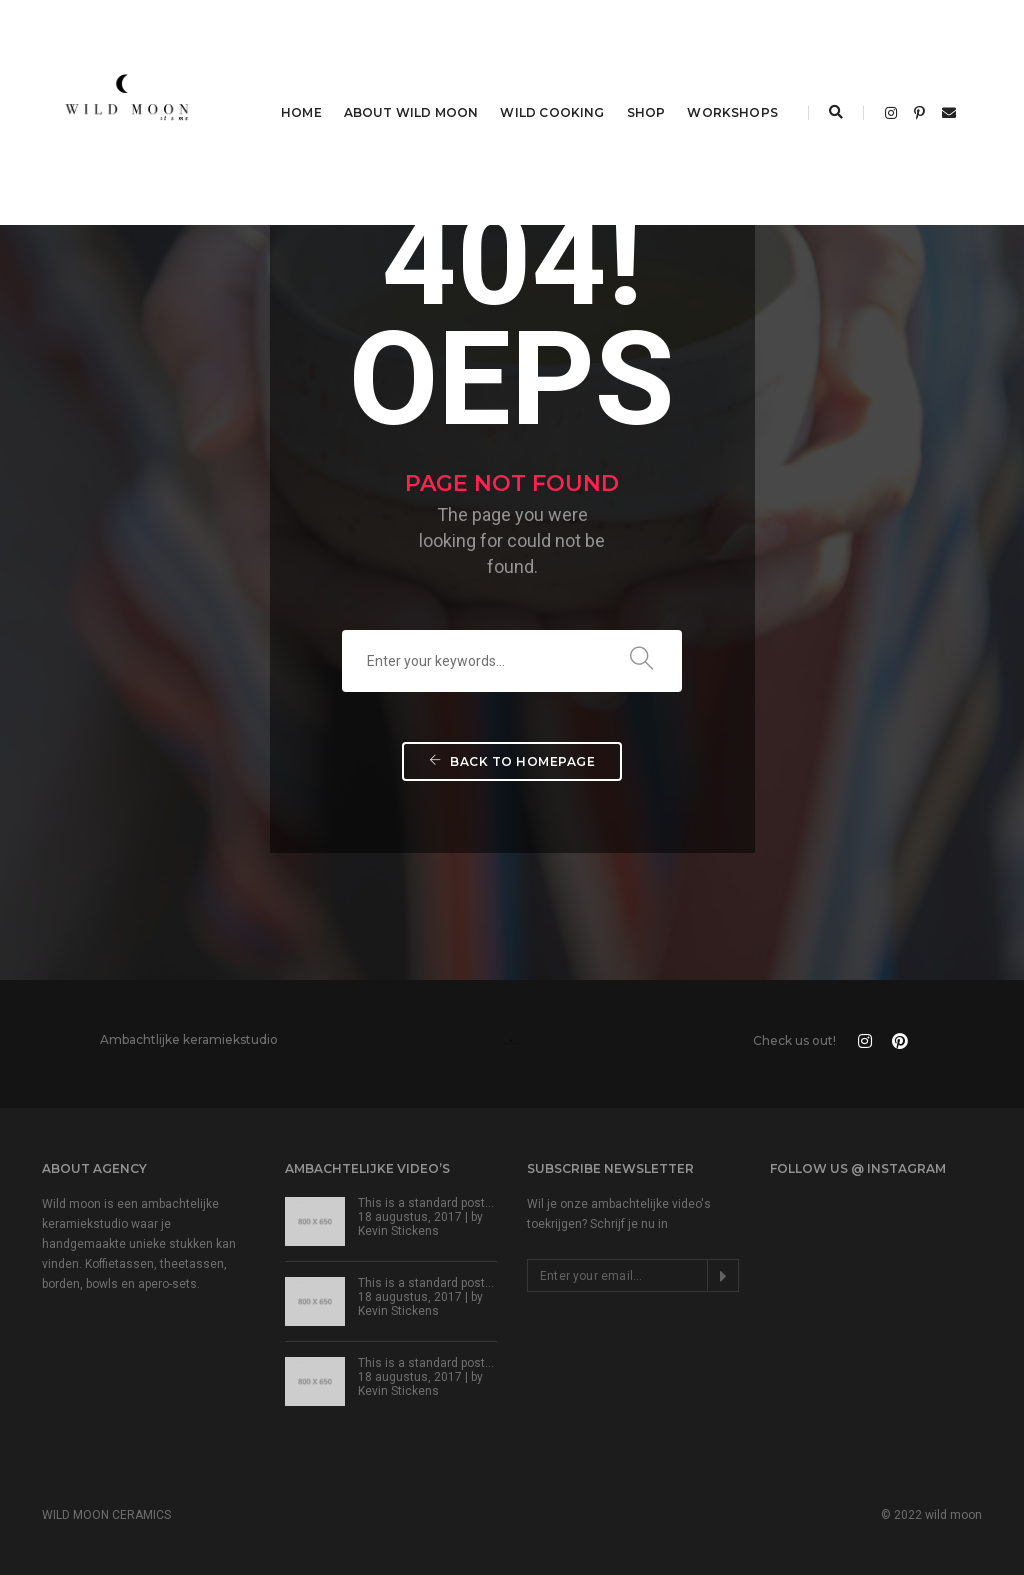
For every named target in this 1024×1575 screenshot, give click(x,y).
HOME (301, 112)
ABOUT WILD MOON (411, 112)
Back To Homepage (512, 761)
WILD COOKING (552, 112)
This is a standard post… (426, 1203)
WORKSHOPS (732, 112)
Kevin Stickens (398, 1231)
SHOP (646, 112)
